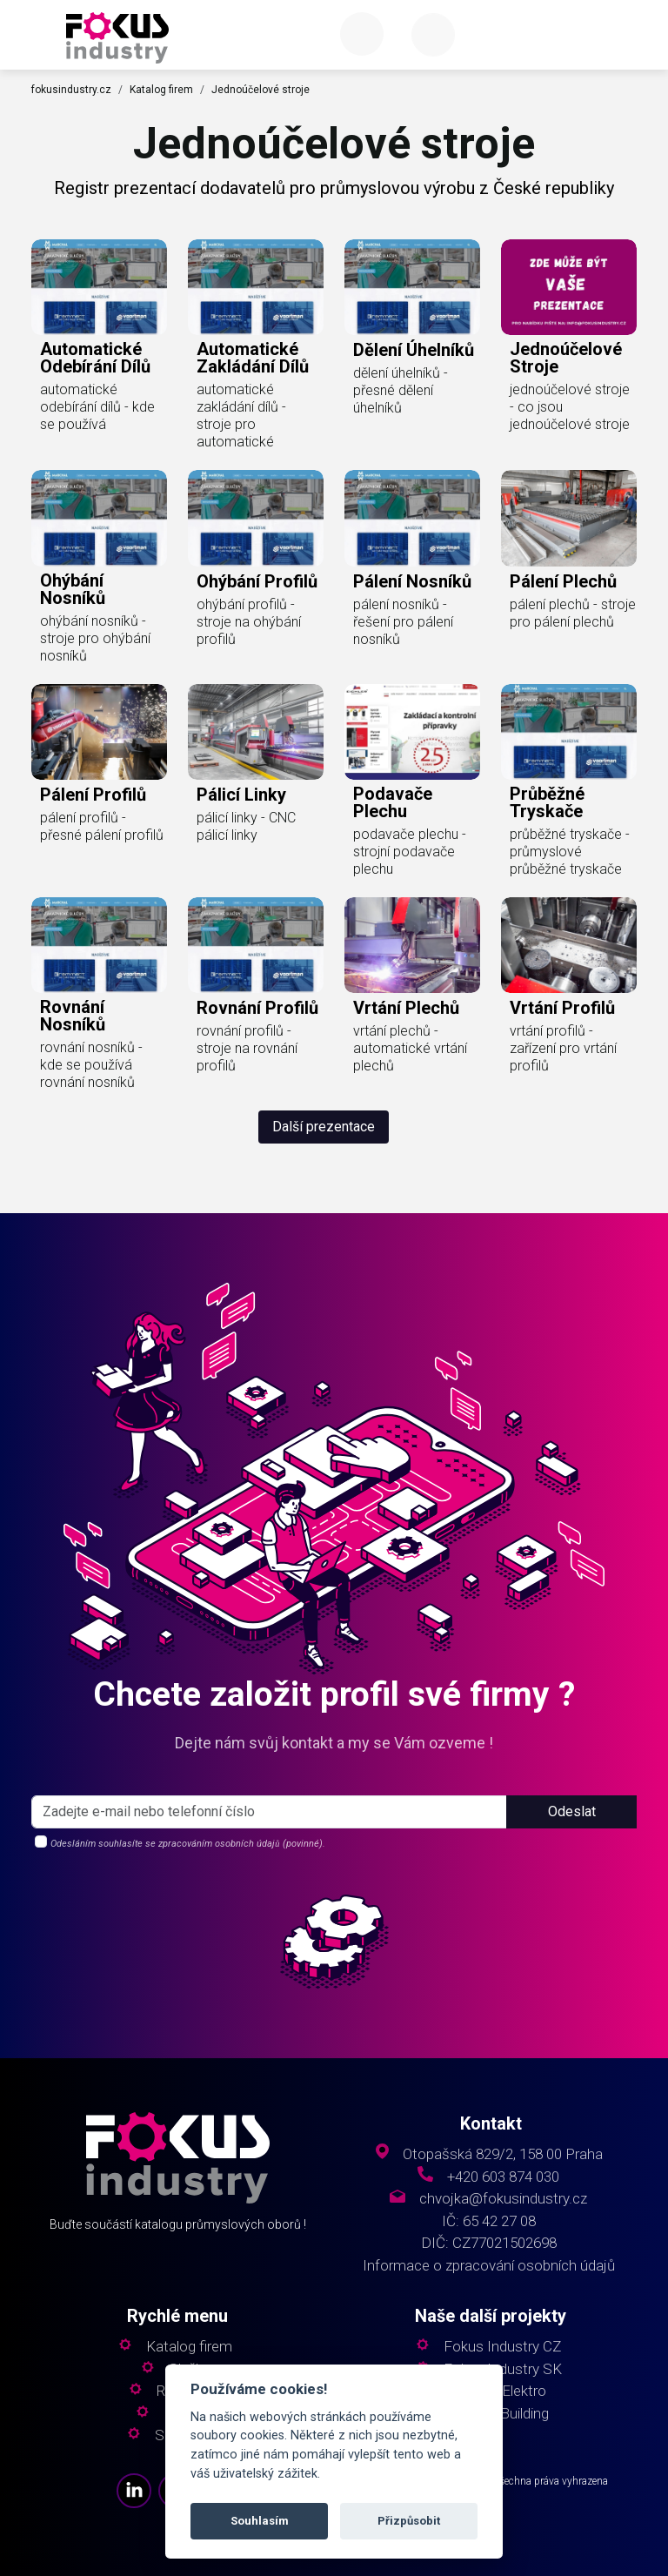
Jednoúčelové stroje (260, 90)
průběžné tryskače (547, 802)
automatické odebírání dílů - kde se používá (97, 407)
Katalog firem (161, 90)
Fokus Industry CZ (502, 2346)
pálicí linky (241, 794)
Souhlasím (259, 2520)
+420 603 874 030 (503, 2177)
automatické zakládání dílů (253, 357)
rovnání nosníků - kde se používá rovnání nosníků (91, 1064)
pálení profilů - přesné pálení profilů (102, 826)
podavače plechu (392, 802)
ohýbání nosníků (72, 589)
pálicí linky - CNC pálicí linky (246, 826)
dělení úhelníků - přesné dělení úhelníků (400, 390)
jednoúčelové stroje (566, 357)
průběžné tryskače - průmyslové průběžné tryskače (570, 851)
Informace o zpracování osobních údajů (489, 2265)
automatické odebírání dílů (95, 357)
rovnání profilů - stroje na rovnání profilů (247, 1048)
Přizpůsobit (408, 2520)
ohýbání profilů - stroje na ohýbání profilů (249, 621)
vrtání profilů (562, 1007)
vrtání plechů (406, 1007)
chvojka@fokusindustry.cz (503, 2198)
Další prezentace (323, 1126)
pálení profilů (93, 794)
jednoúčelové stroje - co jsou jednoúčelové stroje (570, 407)
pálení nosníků (412, 581)
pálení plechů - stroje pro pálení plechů (573, 613)
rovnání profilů (257, 1007)
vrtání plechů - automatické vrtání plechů (410, 1048)
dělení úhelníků (413, 350)
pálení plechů (563, 581)
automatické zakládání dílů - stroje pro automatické (241, 415)
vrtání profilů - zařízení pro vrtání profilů (563, 1048)
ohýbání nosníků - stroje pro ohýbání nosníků (95, 638)
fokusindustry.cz (71, 90)
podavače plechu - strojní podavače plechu (409, 851)
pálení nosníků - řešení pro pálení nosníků (403, 621)
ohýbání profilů (257, 581)
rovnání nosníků (72, 1015)
